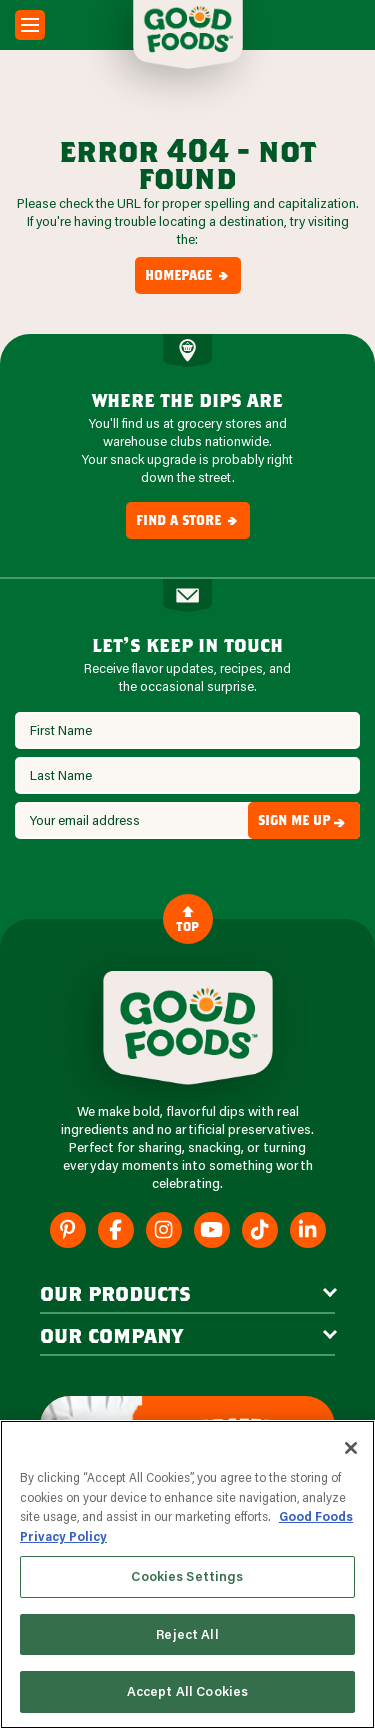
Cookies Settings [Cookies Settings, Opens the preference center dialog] (187, 1576)
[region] (187, 1574)
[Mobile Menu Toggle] (30, 25)
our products (115, 1293)
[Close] (351, 1448)
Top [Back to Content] (187, 918)
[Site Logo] (188, 1028)
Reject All (187, 1634)
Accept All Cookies (187, 1691)
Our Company (111, 1335)
